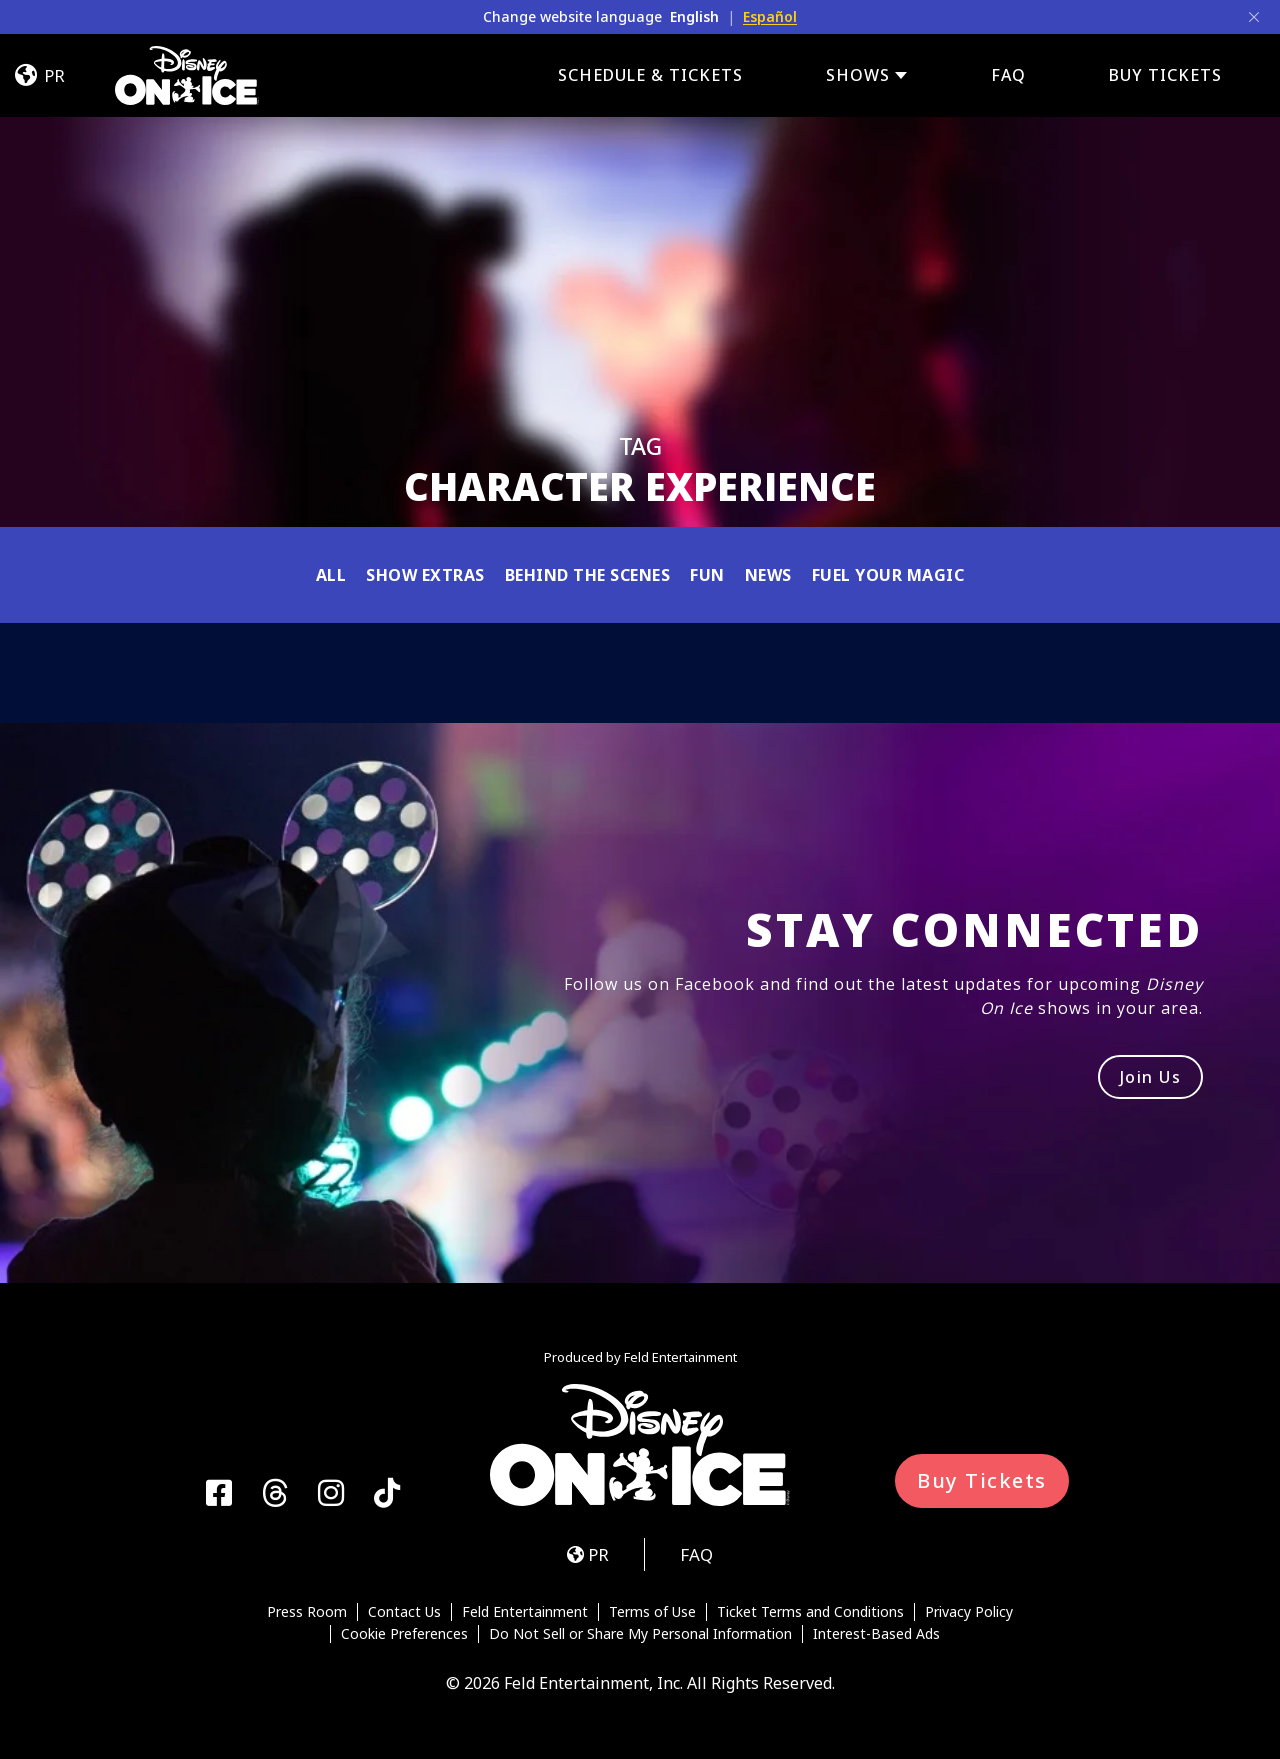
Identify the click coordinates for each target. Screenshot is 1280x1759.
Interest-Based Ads (876, 1634)
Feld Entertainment (525, 1612)
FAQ (1008, 75)
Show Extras (425, 575)
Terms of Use (652, 1612)
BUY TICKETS (1165, 75)
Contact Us (404, 1612)
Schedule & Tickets (650, 75)
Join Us (1151, 1077)
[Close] (1254, 17)
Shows (858, 75)
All (331, 575)
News (768, 575)
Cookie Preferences (404, 1634)
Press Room (307, 1612)
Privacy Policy (969, 1612)
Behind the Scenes (588, 575)
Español (770, 16)
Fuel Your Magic (888, 575)
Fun (707, 575)
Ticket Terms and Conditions (810, 1612)
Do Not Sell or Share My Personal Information (640, 1634)
